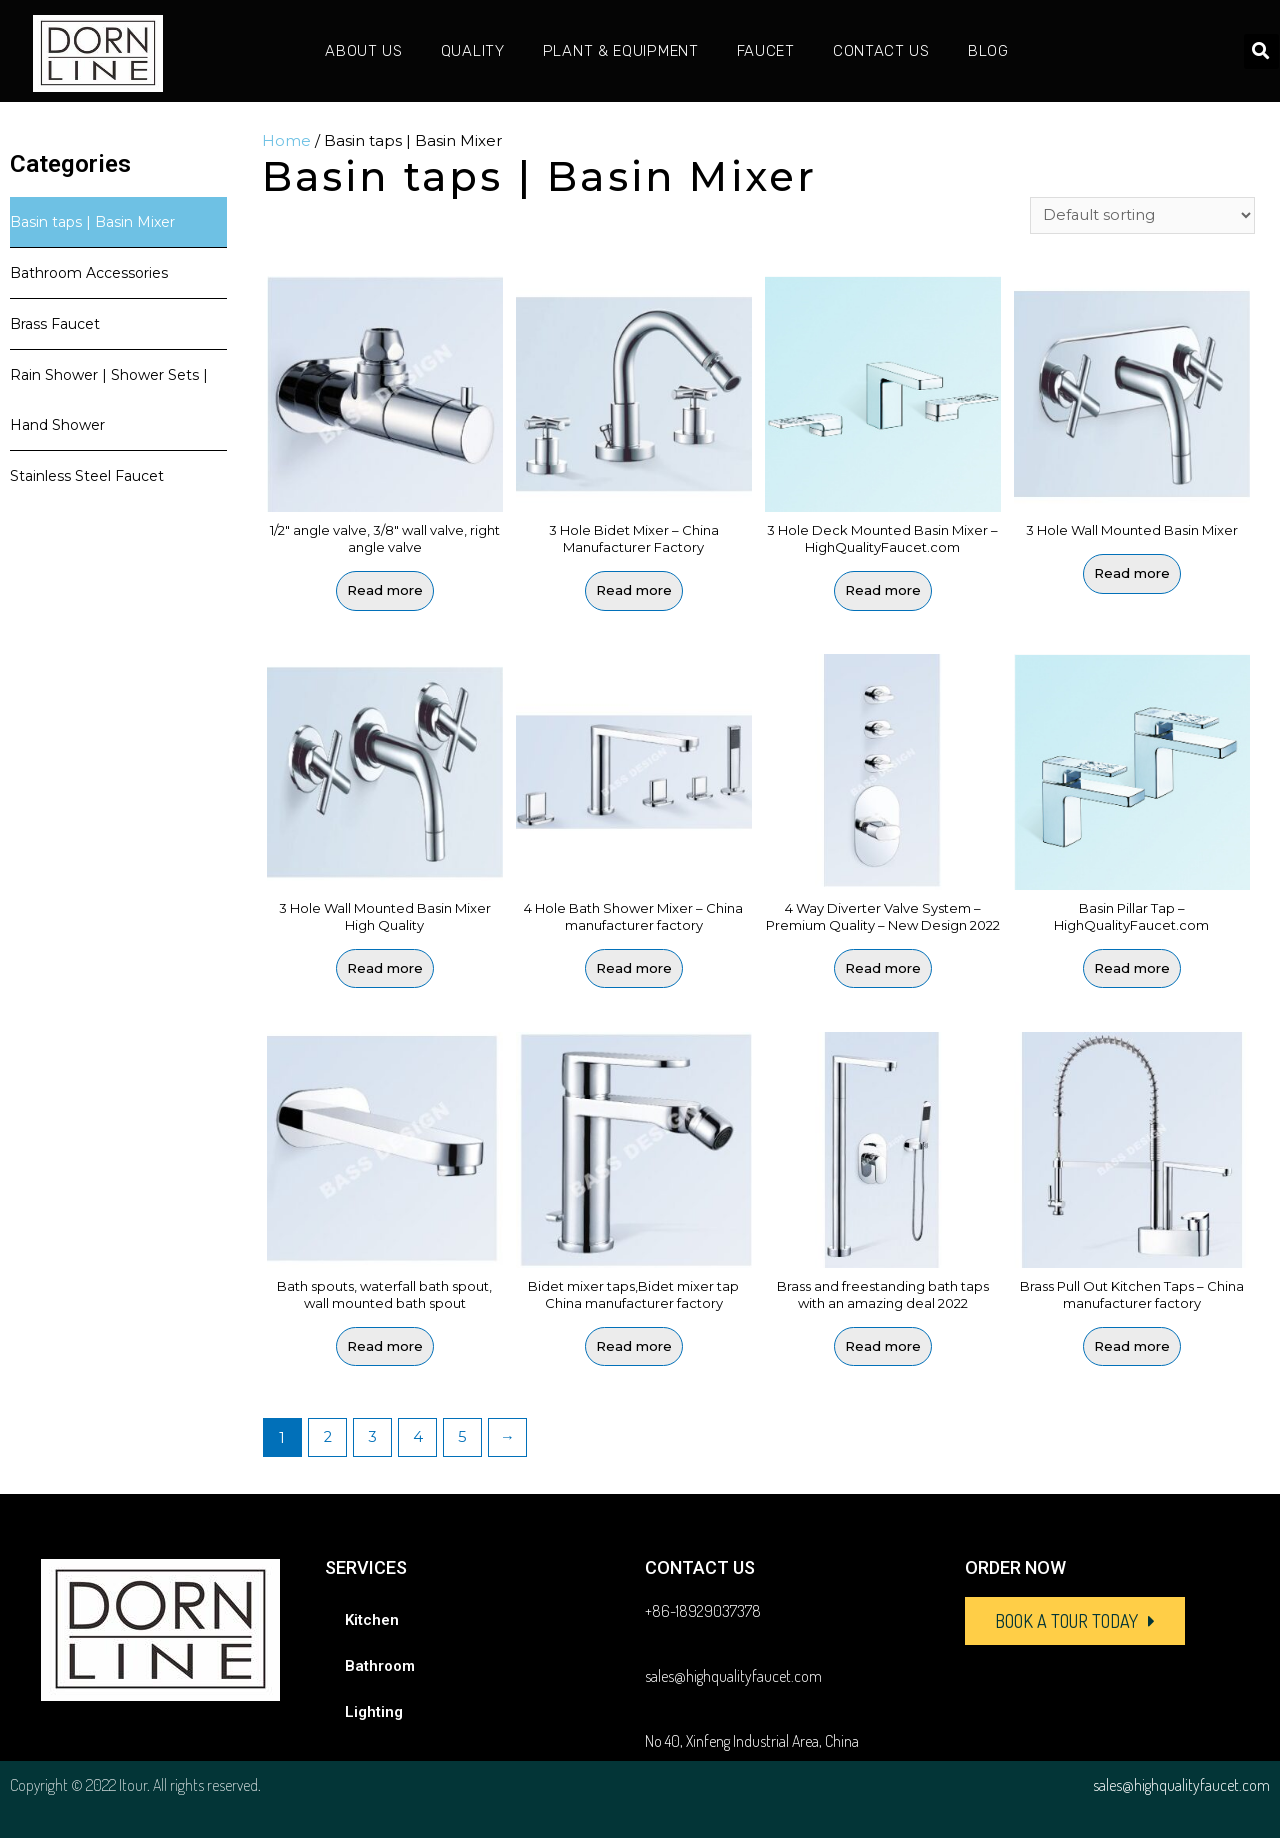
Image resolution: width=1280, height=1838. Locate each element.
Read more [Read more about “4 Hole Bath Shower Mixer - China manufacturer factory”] (634, 969)
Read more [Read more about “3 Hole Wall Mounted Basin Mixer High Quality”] (385, 969)
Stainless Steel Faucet (87, 476)
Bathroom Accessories (89, 273)
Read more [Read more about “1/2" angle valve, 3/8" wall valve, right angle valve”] (385, 591)
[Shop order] (1142, 216)
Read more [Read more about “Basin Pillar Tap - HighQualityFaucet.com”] (1132, 969)
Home (286, 140)
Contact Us (881, 51)
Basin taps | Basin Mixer (92, 222)
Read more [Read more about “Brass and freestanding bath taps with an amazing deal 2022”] (883, 1346)
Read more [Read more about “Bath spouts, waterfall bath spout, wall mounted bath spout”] (385, 1346)
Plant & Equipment (621, 51)
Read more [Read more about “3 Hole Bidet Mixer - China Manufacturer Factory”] (634, 591)
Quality (473, 51)
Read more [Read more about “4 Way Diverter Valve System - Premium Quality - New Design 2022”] (883, 969)
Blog (988, 51)
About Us (364, 51)
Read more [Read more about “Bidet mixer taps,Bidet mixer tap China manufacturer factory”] (634, 1346)
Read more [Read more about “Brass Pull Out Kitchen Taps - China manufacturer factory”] (1132, 1346)
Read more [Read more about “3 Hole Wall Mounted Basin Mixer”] (1132, 575)
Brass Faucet (55, 324)
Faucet (766, 51)
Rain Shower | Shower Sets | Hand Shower (109, 400)
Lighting (374, 1712)
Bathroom (380, 1666)
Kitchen (372, 1620)
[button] (1075, 1621)
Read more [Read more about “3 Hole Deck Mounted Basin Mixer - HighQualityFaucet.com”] (883, 591)
